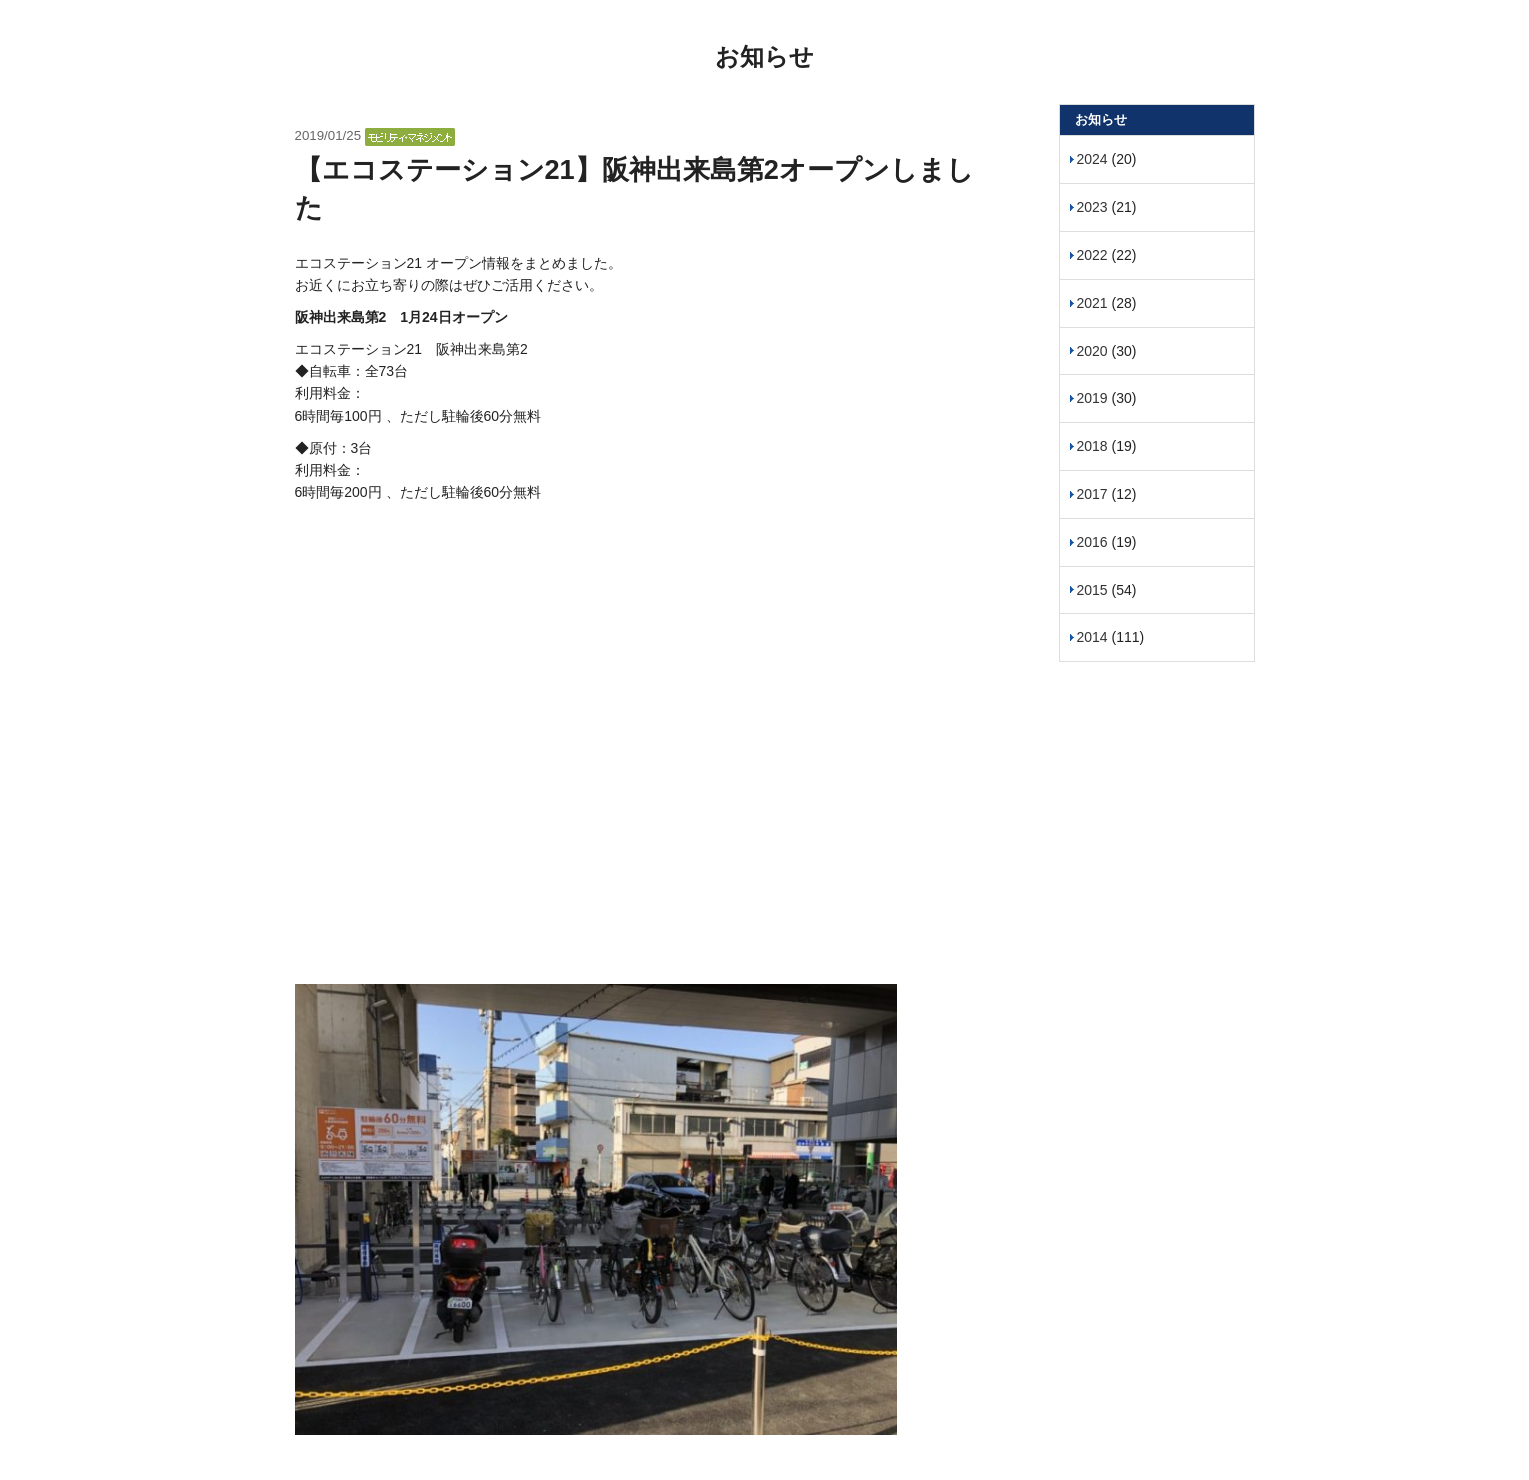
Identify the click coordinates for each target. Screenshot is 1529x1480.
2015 (1092, 590)
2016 (1092, 542)
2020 (1092, 351)
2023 (1092, 207)
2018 (1092, 446)
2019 (1092, 398)
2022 (1092, 255)
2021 (1092, 303)
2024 (1092, 159)
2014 (1092, 637)
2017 (1092, 494)
